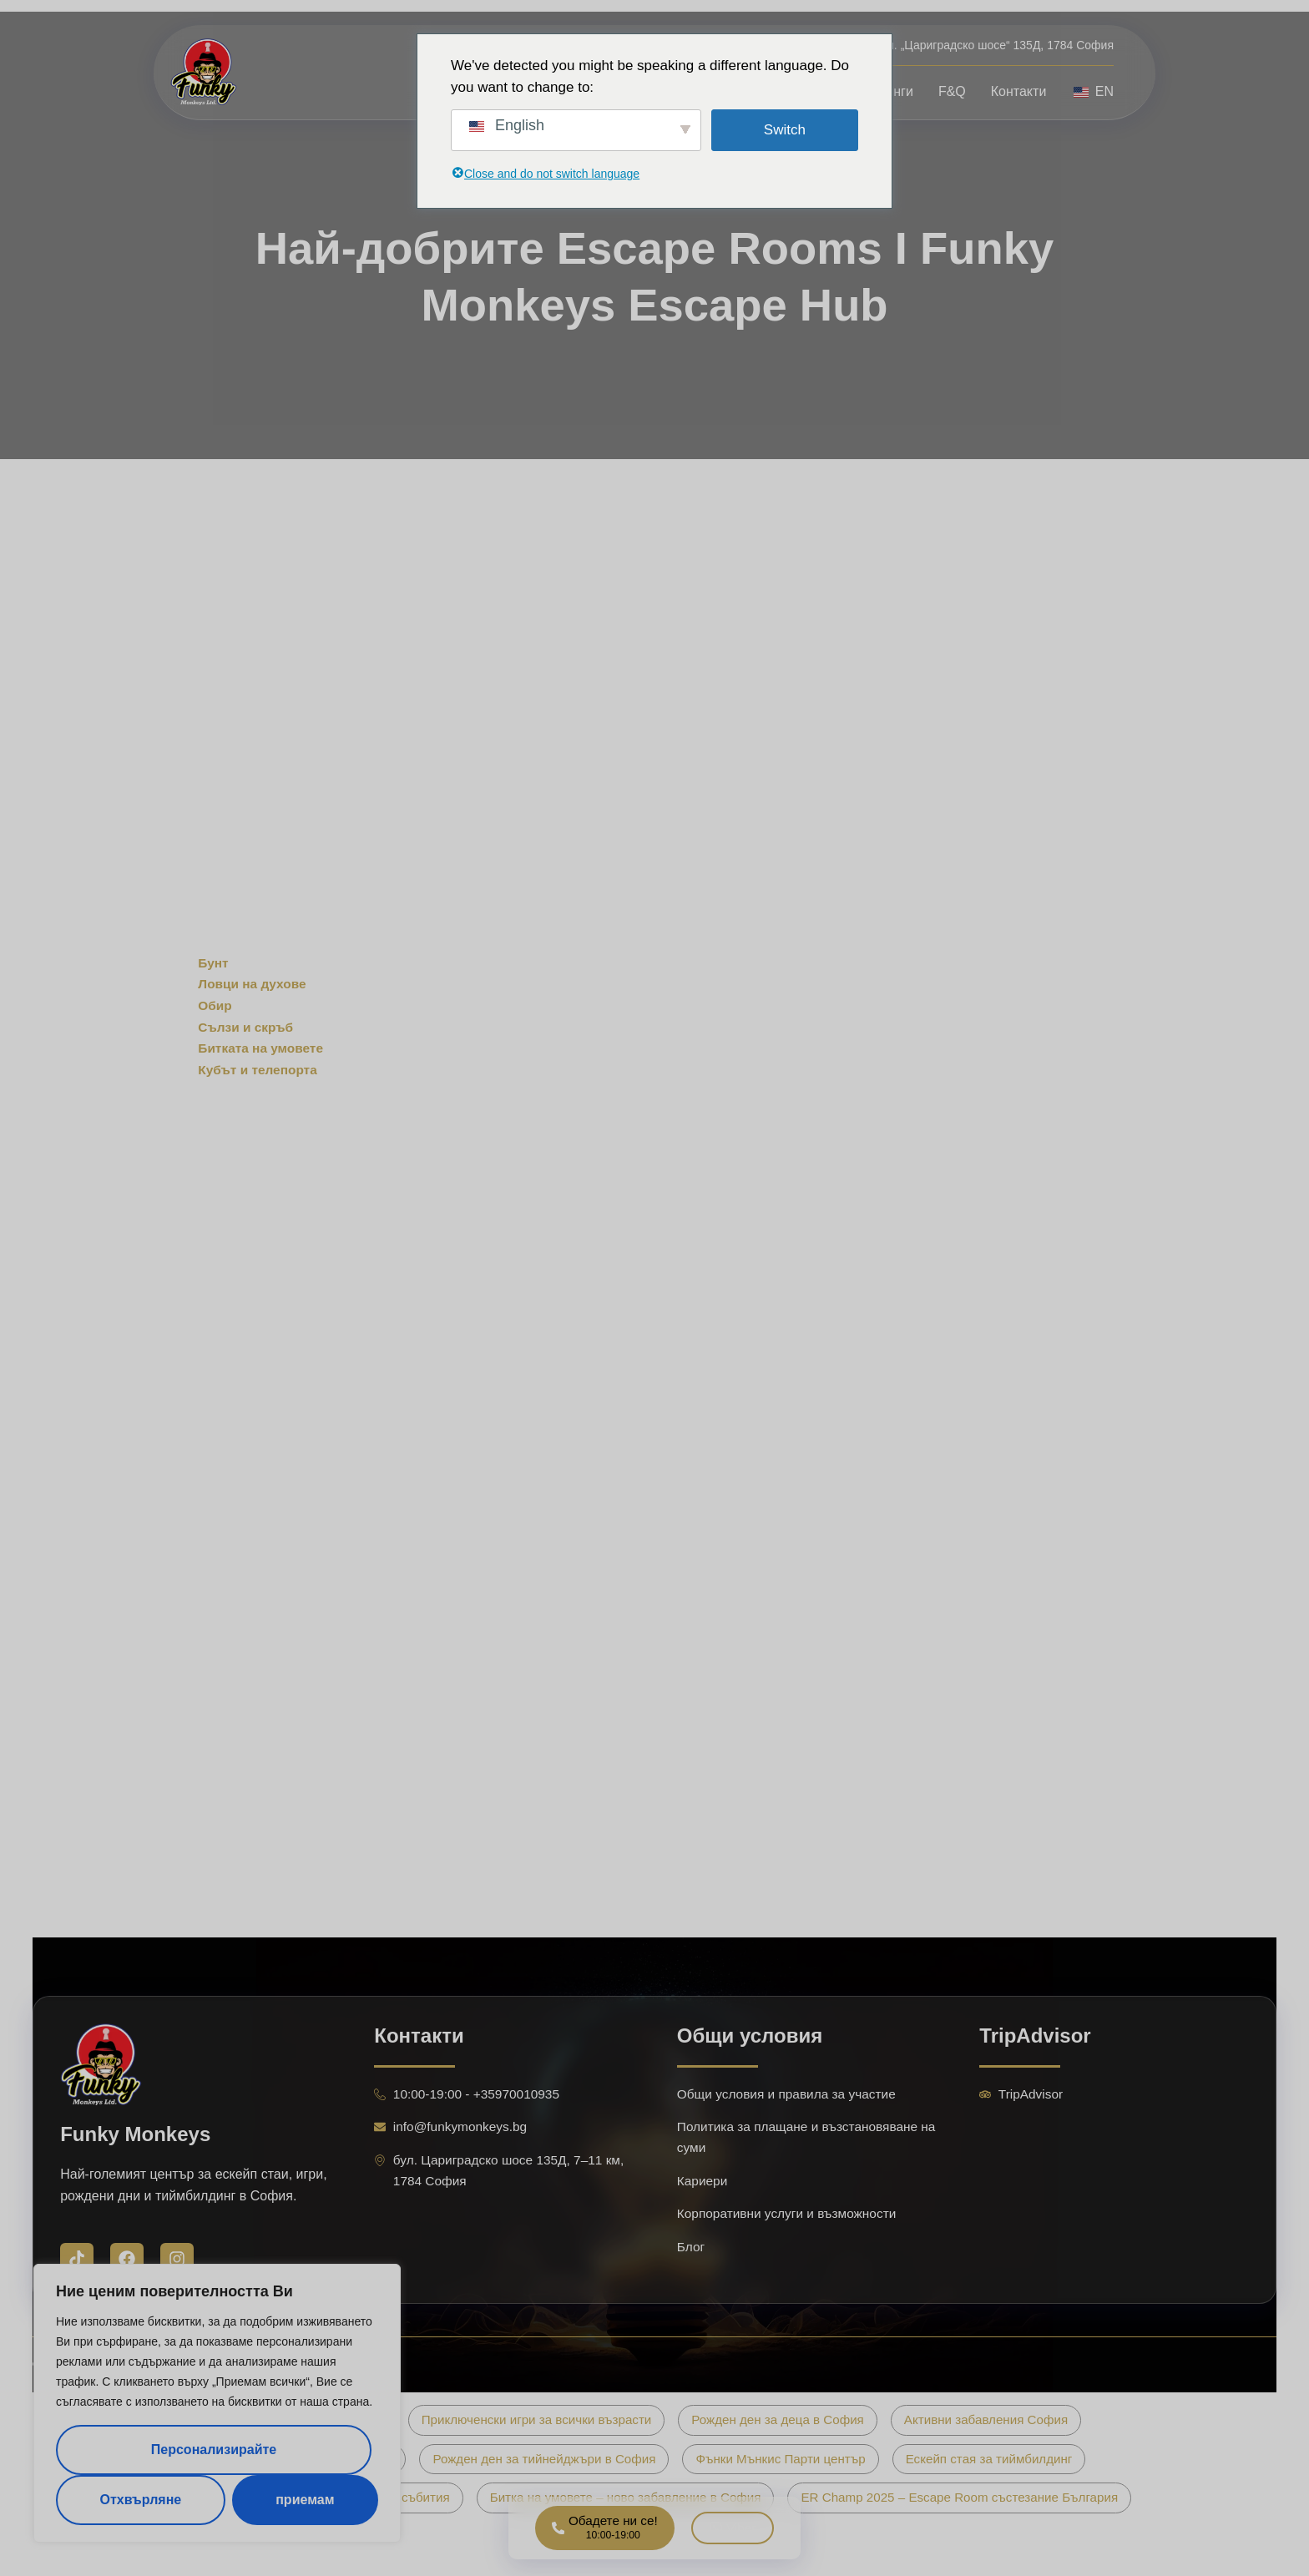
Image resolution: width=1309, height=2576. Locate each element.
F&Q (952, 91)
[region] (217, 2403)
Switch (785, 130)
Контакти (1019, 91)
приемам (304, 2500)
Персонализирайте (213, 2449)
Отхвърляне (140, 2500)
